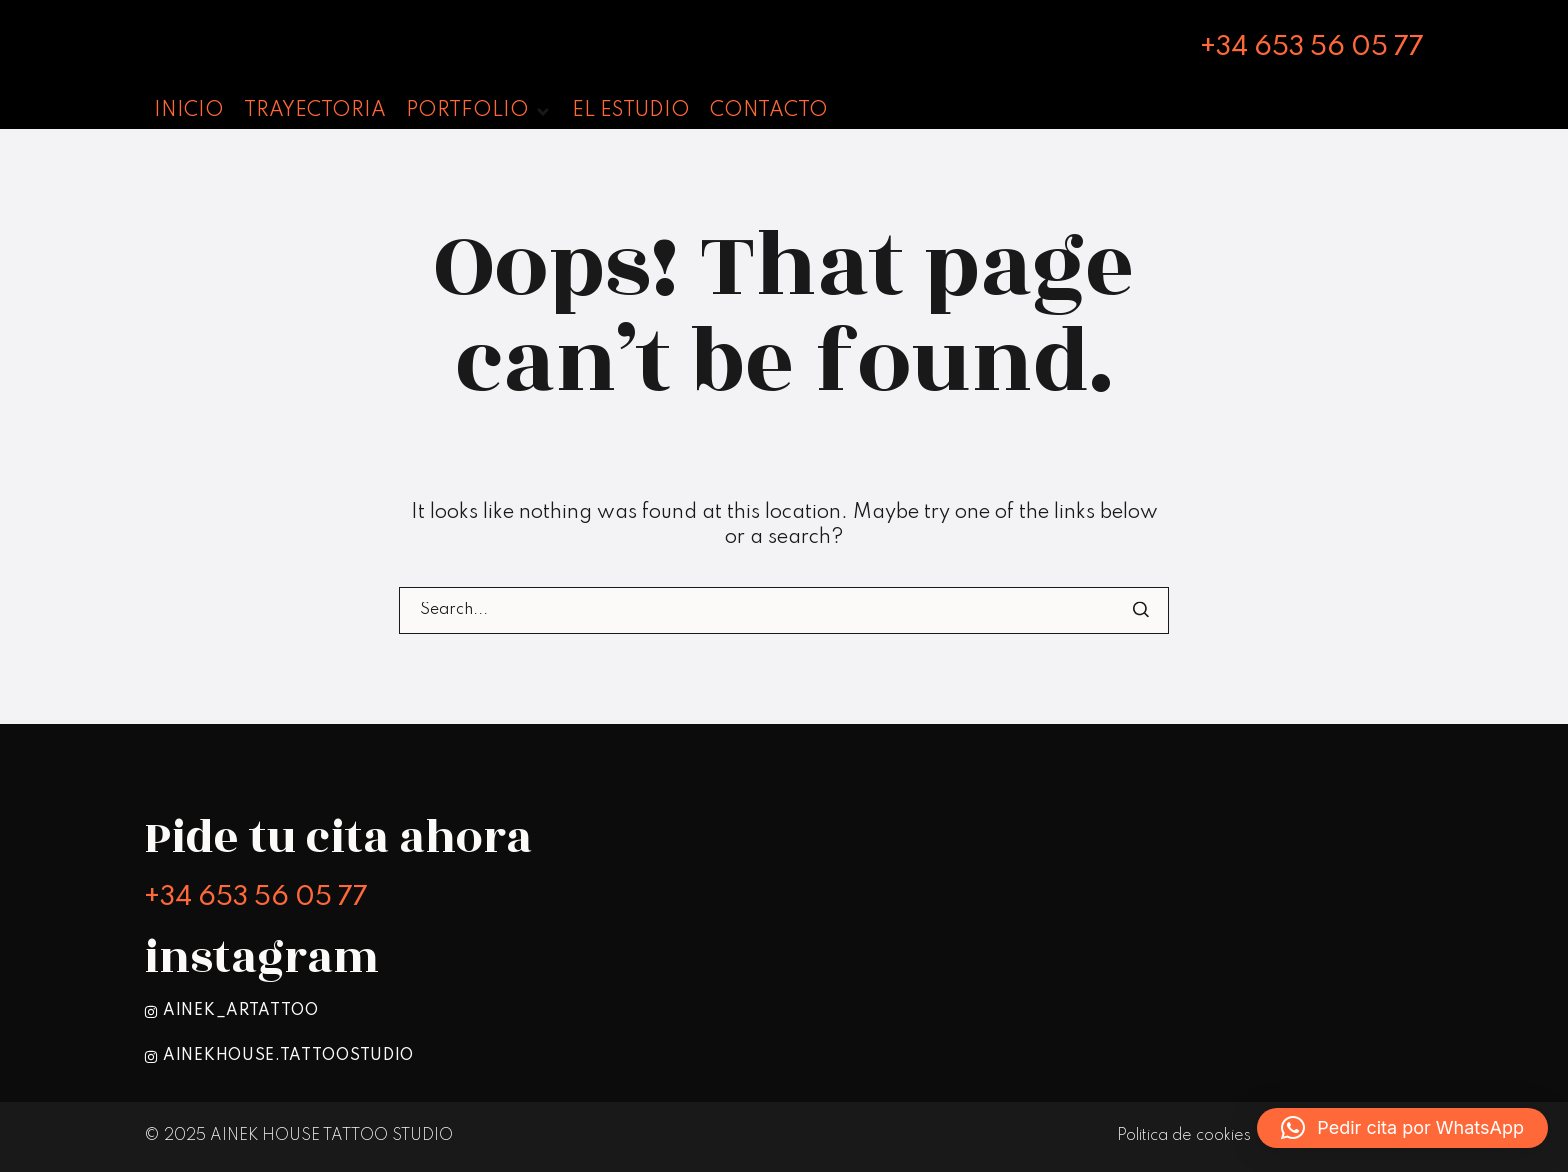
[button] (479, 111)
